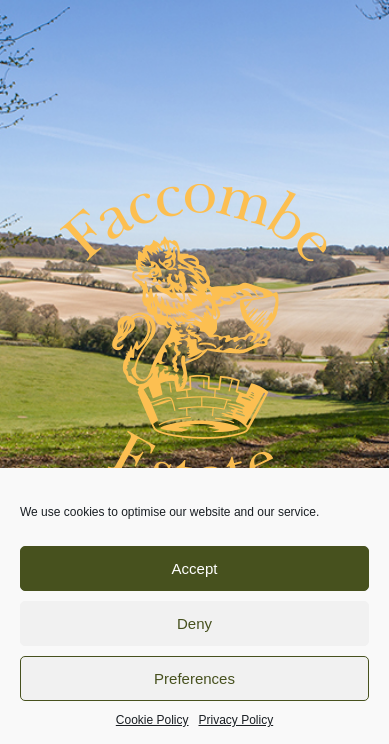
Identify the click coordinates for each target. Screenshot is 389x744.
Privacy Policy (236, 720)
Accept (195, 568)
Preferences (194, 678)
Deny (194, 623)
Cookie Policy (152, 720)
